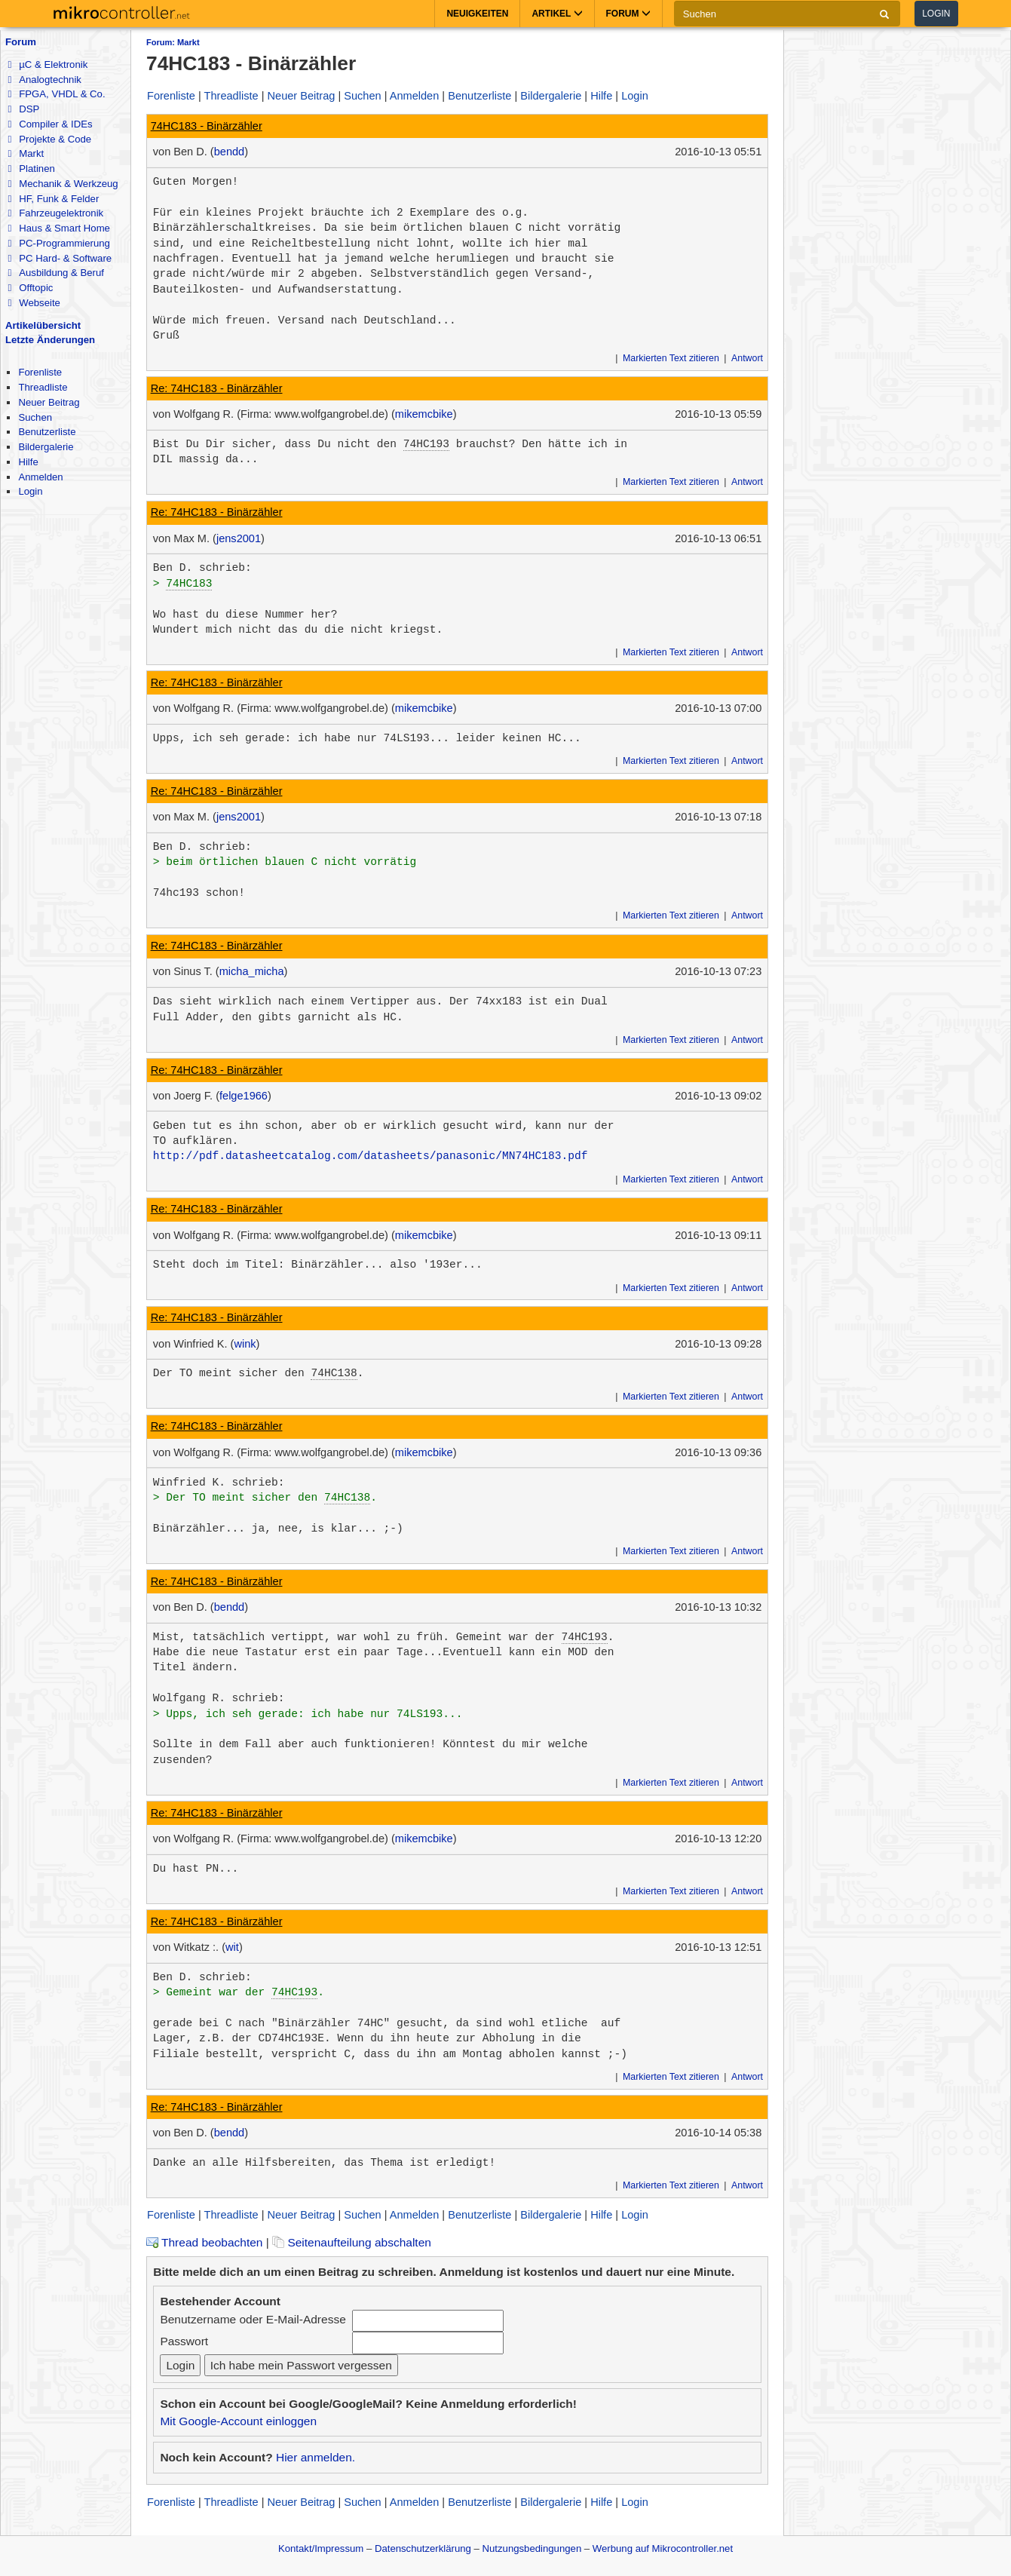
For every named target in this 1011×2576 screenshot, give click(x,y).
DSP (23, 109)
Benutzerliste (46, 431)
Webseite (34, 302)
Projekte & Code (49, 139)
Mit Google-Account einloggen (238, 2421)
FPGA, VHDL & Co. (56, 94)
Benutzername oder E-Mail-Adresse (252, 2319)
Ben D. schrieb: (202, 567)
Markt (26, 153)
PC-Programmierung (58, 243)
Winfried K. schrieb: (219, 1482)
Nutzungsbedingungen (532, 2548)
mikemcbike (424, 414)
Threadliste (42, 387)
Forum (20, 42)
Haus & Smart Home (58, 228)
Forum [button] (628, 13)
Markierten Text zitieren (671, 358)
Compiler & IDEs (50, 124)
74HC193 (426, 444)
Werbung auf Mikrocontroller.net (663, 2548)
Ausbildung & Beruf (55, 272)
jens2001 (238, 538)
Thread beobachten (204, 2242)
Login (936, 13)
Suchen (35, 417)
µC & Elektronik (47, 64)
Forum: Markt (173, 42)
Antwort (747, 358)
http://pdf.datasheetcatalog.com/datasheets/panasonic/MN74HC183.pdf (370, 1156)
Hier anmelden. (315, 2457)
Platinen (31, 168)
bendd (229, 152)
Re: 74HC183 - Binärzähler (217, 388)
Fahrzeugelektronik (55, 213)
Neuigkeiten (477, 13)
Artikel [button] (557, 13)
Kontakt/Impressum (320, 2548)
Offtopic (30, 287)
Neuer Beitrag (48, 402)
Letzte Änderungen (50, 339)
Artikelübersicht (43, 325)
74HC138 (334, 1373)
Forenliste (40, 372)
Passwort (184, 2341)
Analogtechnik (44, 79)
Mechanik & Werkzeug (63, 183)
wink (245, 1344)
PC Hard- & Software (60, 258)
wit (232, 1947)
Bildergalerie (45, 446)
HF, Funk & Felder (53, 198)
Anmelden (40, 477)
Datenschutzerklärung (423, 2548)
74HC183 (189, 583)
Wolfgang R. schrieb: (219, 1698)
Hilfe (28, 462)
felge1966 (243, 1096)
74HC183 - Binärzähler (206, 126)
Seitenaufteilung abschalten (351, 2242)
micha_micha (251, 971)
